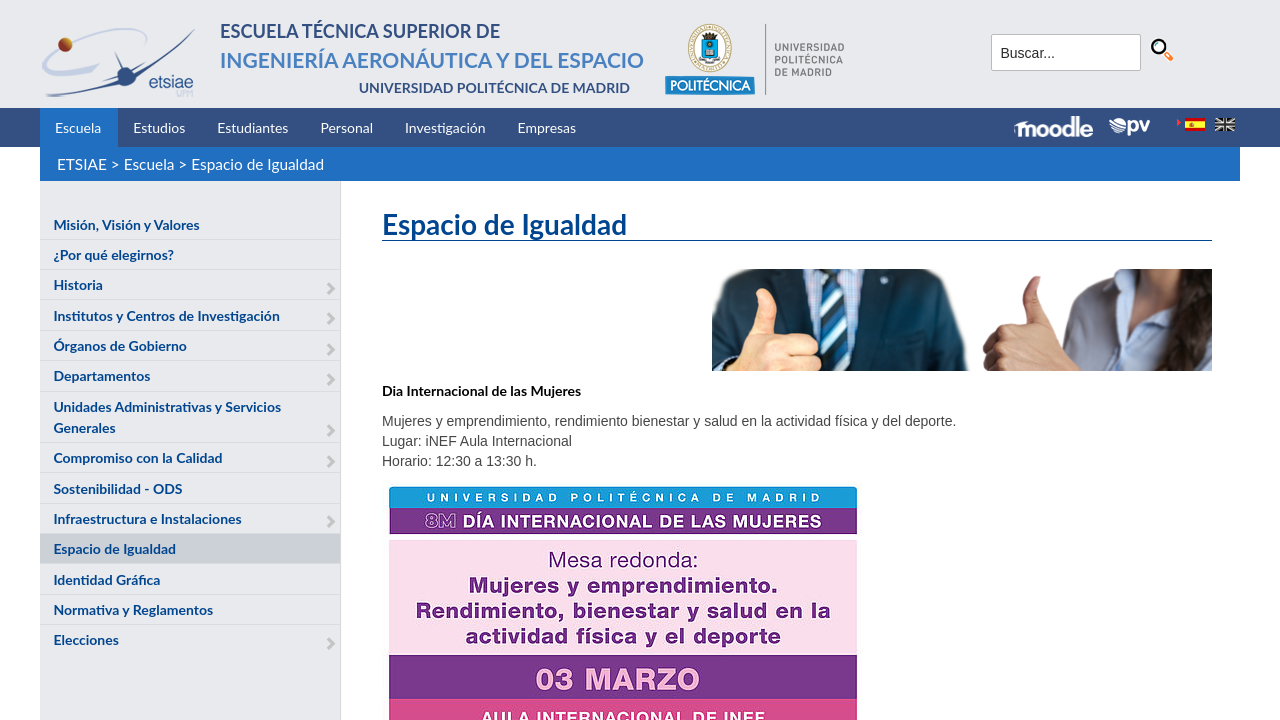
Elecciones (85, 639)
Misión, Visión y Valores (126, 224)
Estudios (159, 127)
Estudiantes (252, 127)
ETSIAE (82, 164)
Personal (346, 127)
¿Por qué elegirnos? (113, 254)
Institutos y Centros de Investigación (166, 315)
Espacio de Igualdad (257, 164)
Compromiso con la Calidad (137, 457)
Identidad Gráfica (106, 579)
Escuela (78, 127)
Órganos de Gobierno (119, 345)
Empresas (547, 127)
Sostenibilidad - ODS (117, 488)
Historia (77, 284)
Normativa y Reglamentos (133, 609)
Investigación (445, 127)
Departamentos (101, 375)
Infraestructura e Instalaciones (147, 518)
